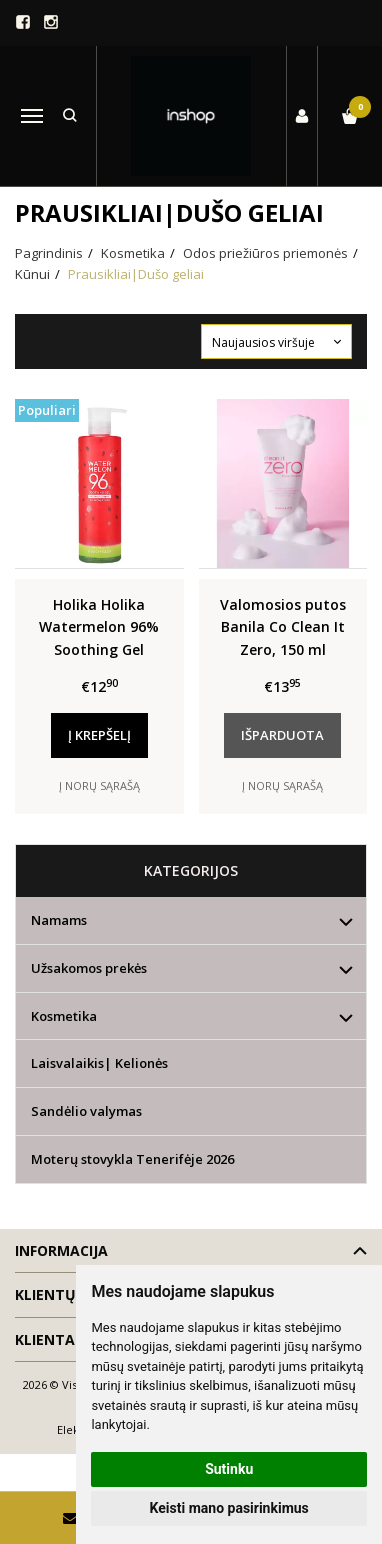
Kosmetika (64, 1016)
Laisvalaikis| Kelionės (99, 1063)
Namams (59, 920)
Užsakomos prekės (89, 968)
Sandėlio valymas (86, 1111)
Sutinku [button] (229, 1469)
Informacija (61, 1250)
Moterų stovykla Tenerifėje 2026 (132, 1159)
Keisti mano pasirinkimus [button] (229, 1508)
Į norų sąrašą (99, 785)
